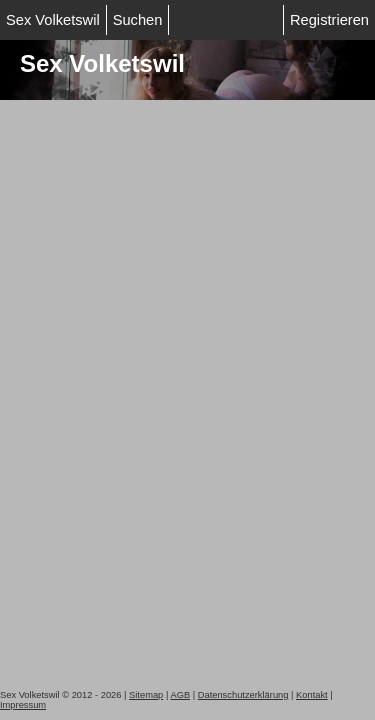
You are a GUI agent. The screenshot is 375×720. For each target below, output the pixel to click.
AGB (180, 695)
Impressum (23, 705)
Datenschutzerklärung (243, 695)
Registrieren (329, 20)
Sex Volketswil (53, 20)
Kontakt (312, 695)
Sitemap (146, 695)
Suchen (138, 20)
